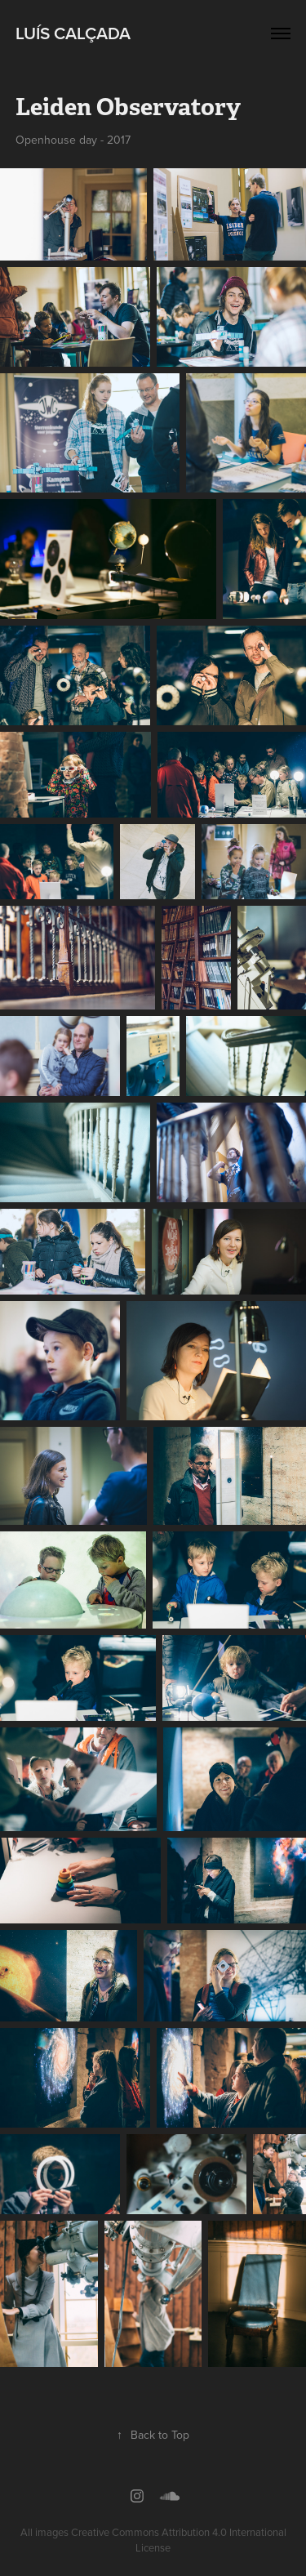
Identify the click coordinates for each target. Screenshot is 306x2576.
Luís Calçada (73, 32)
